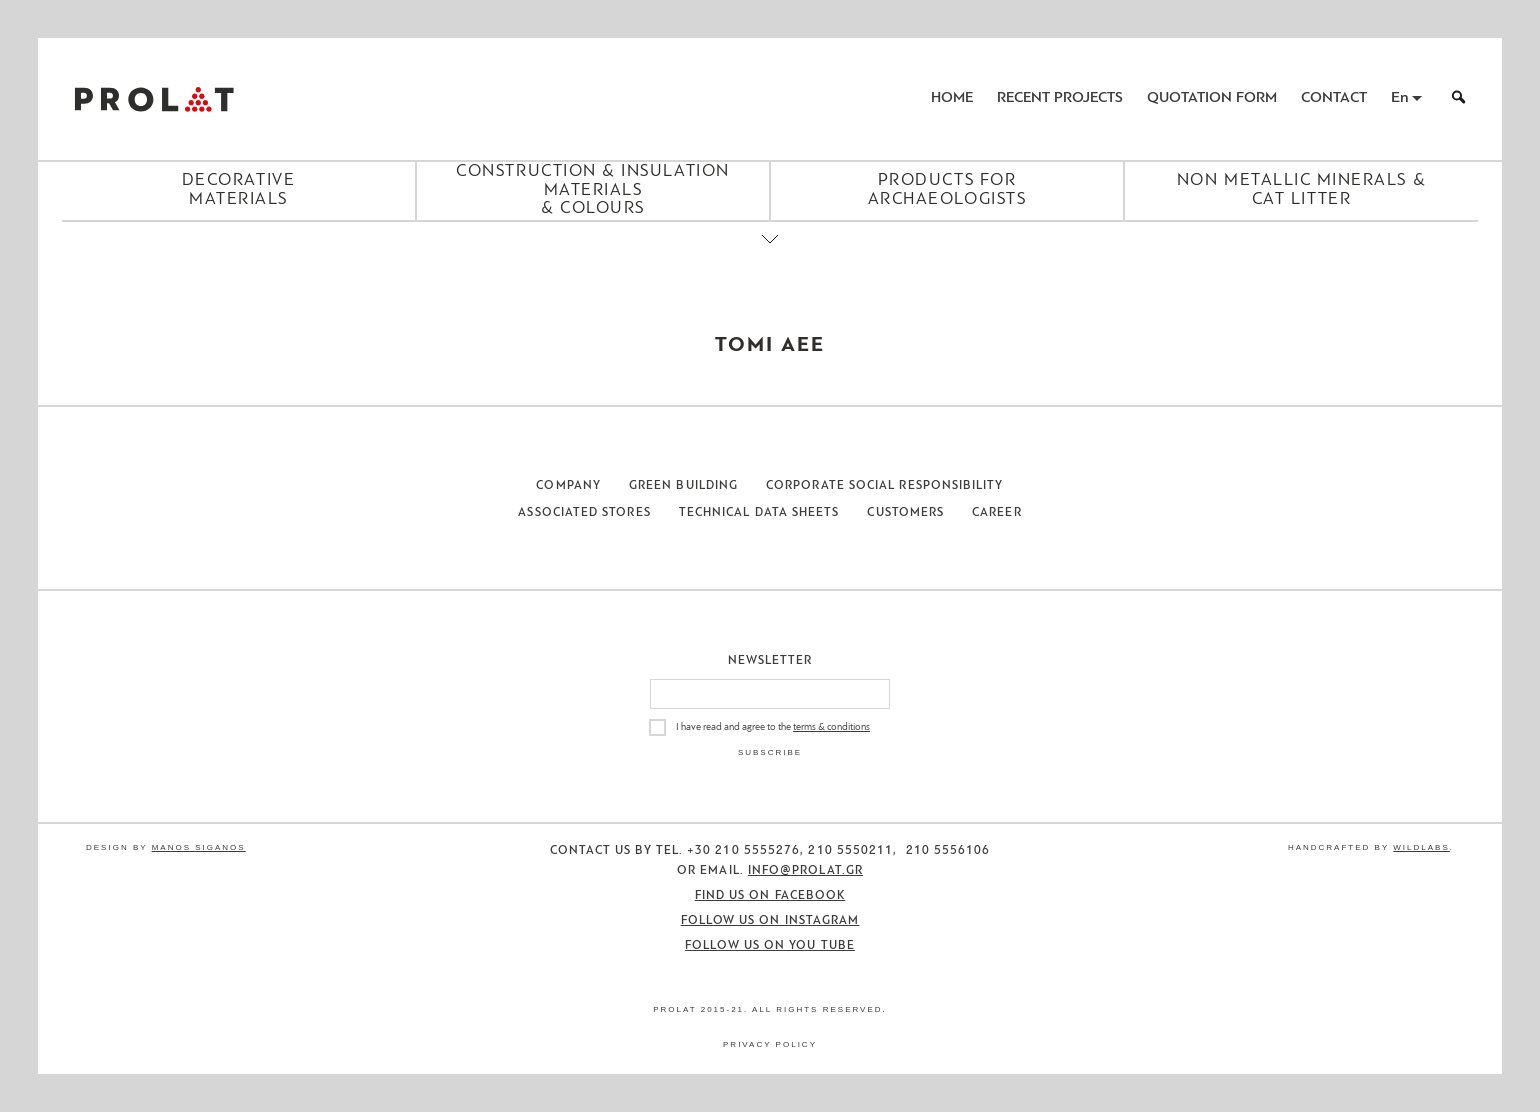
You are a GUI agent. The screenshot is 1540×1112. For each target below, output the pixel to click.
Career (996, 513)
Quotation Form (1212, 98)
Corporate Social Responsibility (884, 486)
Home (952, 98)
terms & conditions (831, 727)
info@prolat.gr (805, 871)
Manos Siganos (199, 847)
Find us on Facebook (770, 896)
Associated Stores (584, 513)
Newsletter (770, 661)
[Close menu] (770, 256)
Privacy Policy (770, 1044)
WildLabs (1421, 847)
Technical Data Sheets (759, 513)
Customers (905, 513)
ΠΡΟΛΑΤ (154, 99)
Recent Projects (1060, 98)
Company (568, 486)
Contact (1334, 98)
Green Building (683, 486)
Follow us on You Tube (770, 946)
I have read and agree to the (773, 727)
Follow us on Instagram (770, 921)
